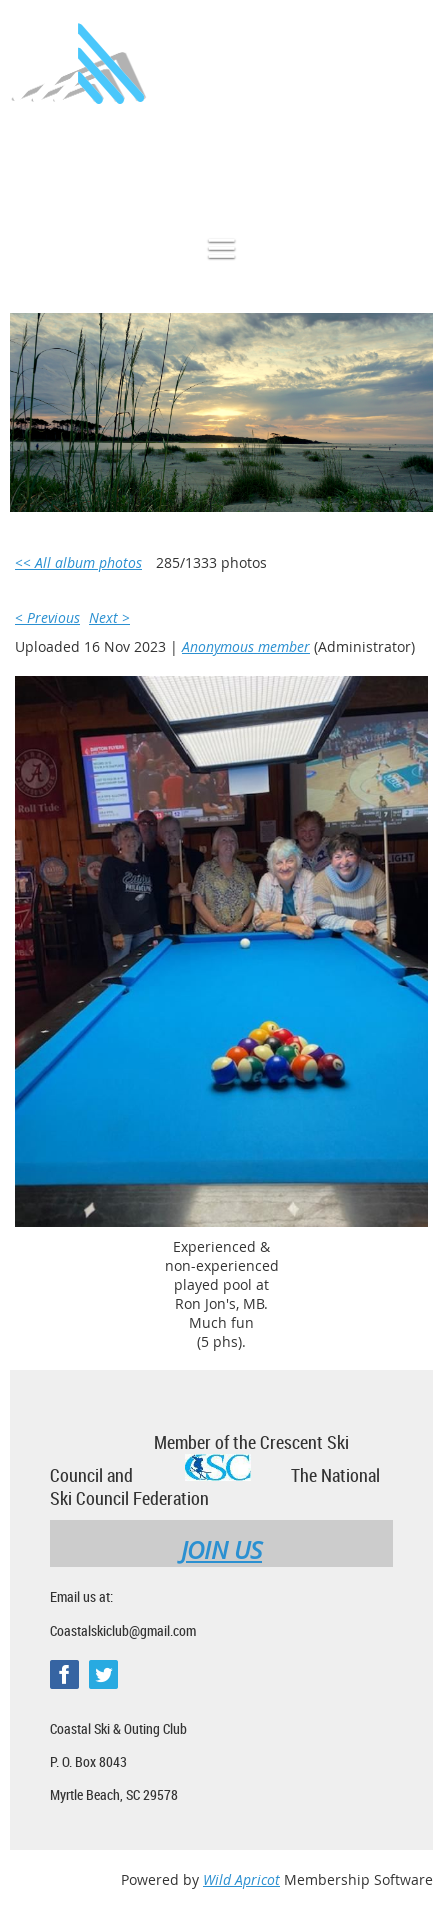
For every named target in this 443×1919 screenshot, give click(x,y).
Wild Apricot (241, 1879)
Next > (109, 617)
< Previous (47, 617)
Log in (413, 163)
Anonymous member (246, 646)
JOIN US (221, 1550)
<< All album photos (78, 562)
